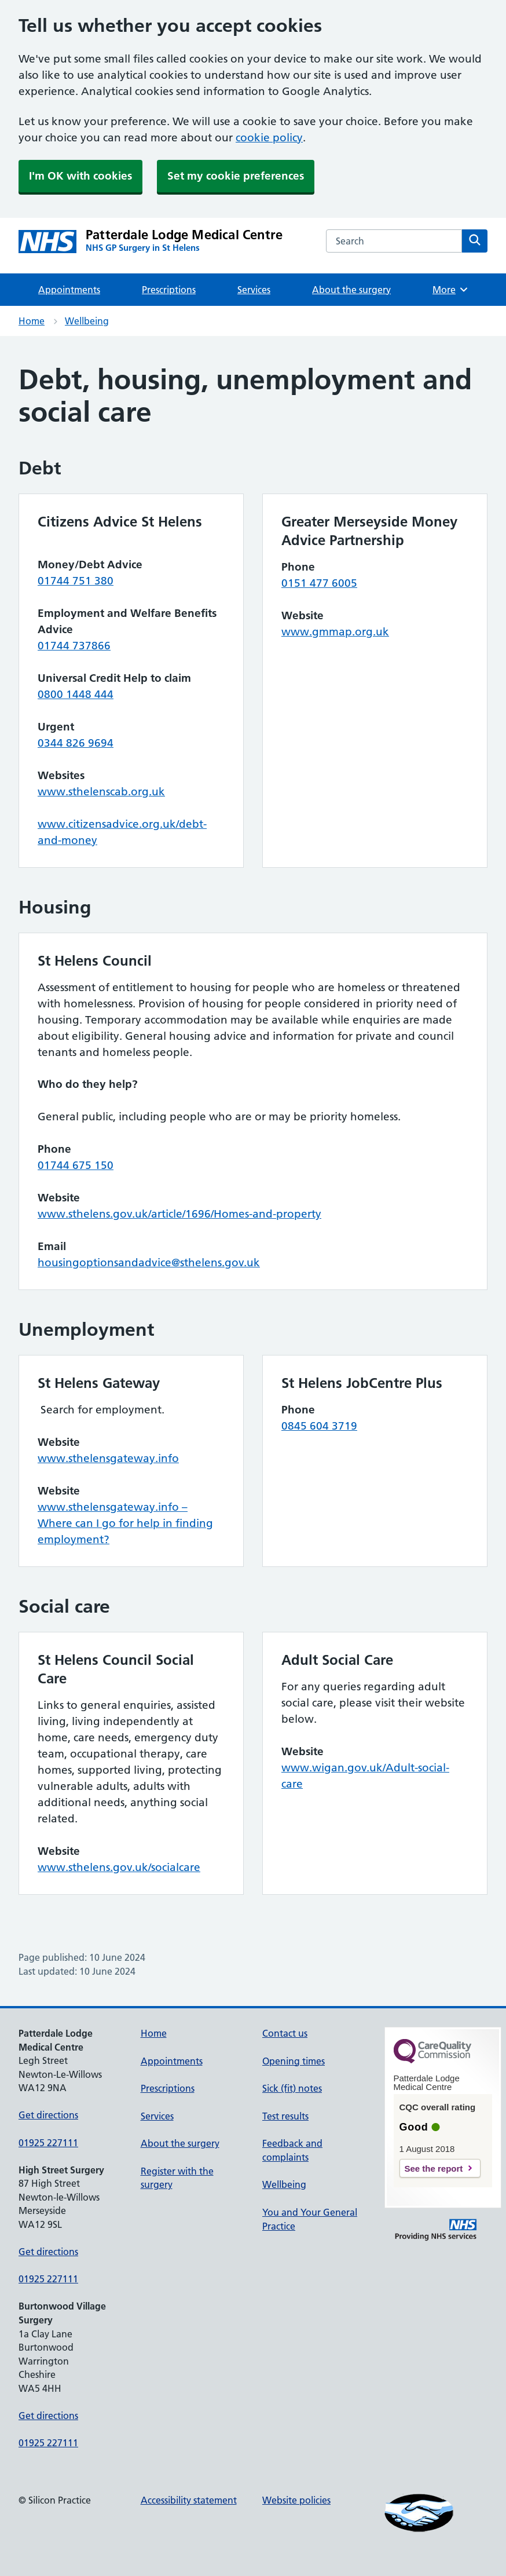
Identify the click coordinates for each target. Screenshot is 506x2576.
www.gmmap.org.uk (335, 631)
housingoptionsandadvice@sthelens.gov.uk (149, 1262)
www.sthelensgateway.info (108, 1458)
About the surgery (351, 289)
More (450, 290)
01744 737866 (74, 645)
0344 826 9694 (75, 743)
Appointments (69, 289)
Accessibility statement (189, 2500)
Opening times (293, 2061)
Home (32, 321)
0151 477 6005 (319, 583)
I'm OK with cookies (80, 175)
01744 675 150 (75, 1165)
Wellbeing (87, 321)
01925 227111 (48, 2143)
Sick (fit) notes (292, 2088)
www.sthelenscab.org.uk (101, 791)
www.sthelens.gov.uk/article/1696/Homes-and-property (179, 1214)
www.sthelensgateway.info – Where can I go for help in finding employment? (125, 1523)
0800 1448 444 (75, 694)
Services (253, 289)
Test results (285, 2116)
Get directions (48, 2115)
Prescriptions (169, 289)
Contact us (284, 2033)
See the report (434, 2168)
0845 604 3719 (319, 1426)
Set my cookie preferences (235, 175)
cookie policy (269, 137)
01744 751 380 (75, 580)
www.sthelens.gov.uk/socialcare (119, 1867)
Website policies (296, 2500)
